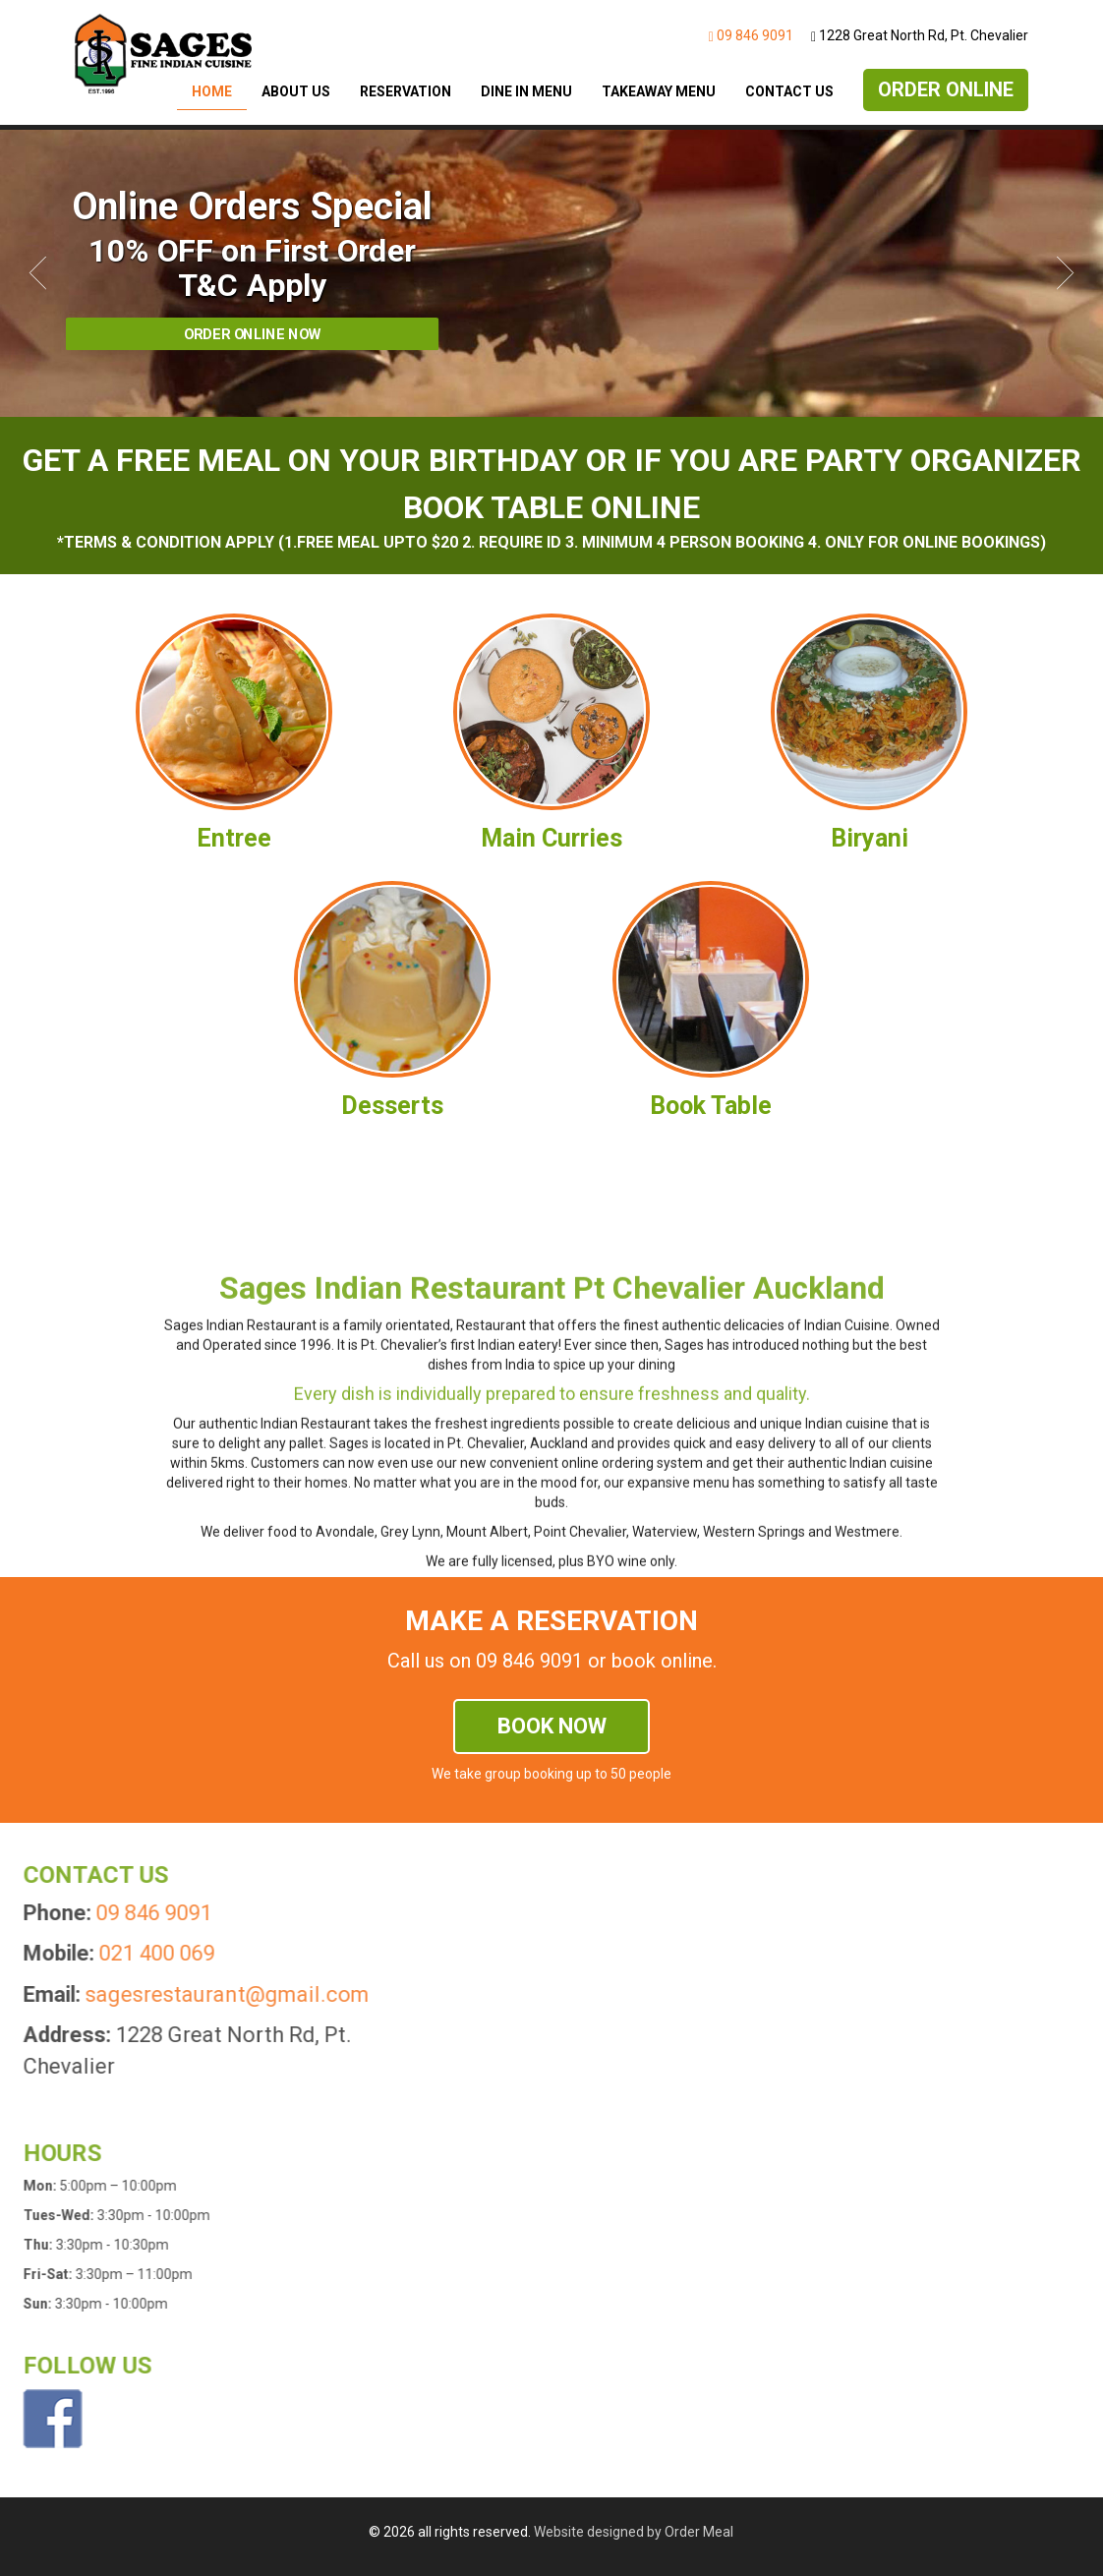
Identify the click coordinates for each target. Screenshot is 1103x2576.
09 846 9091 (751, 35)
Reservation (405, 91)
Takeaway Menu (659, 91)
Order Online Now (252, 333)
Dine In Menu (526, 91)
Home (212, 91)
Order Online (946, 89)
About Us (295, 91)
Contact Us (789, 91)
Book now (552, 1726)
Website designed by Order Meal (633, 2532)
